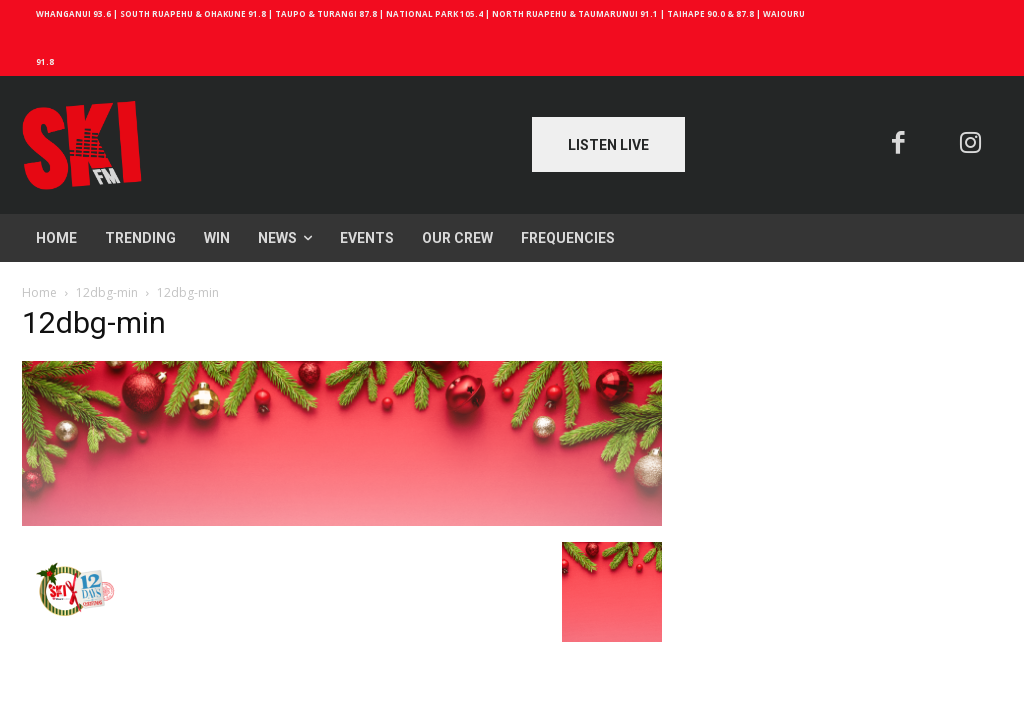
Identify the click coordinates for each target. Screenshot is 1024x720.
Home (39, 292)
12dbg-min (107, 292)
